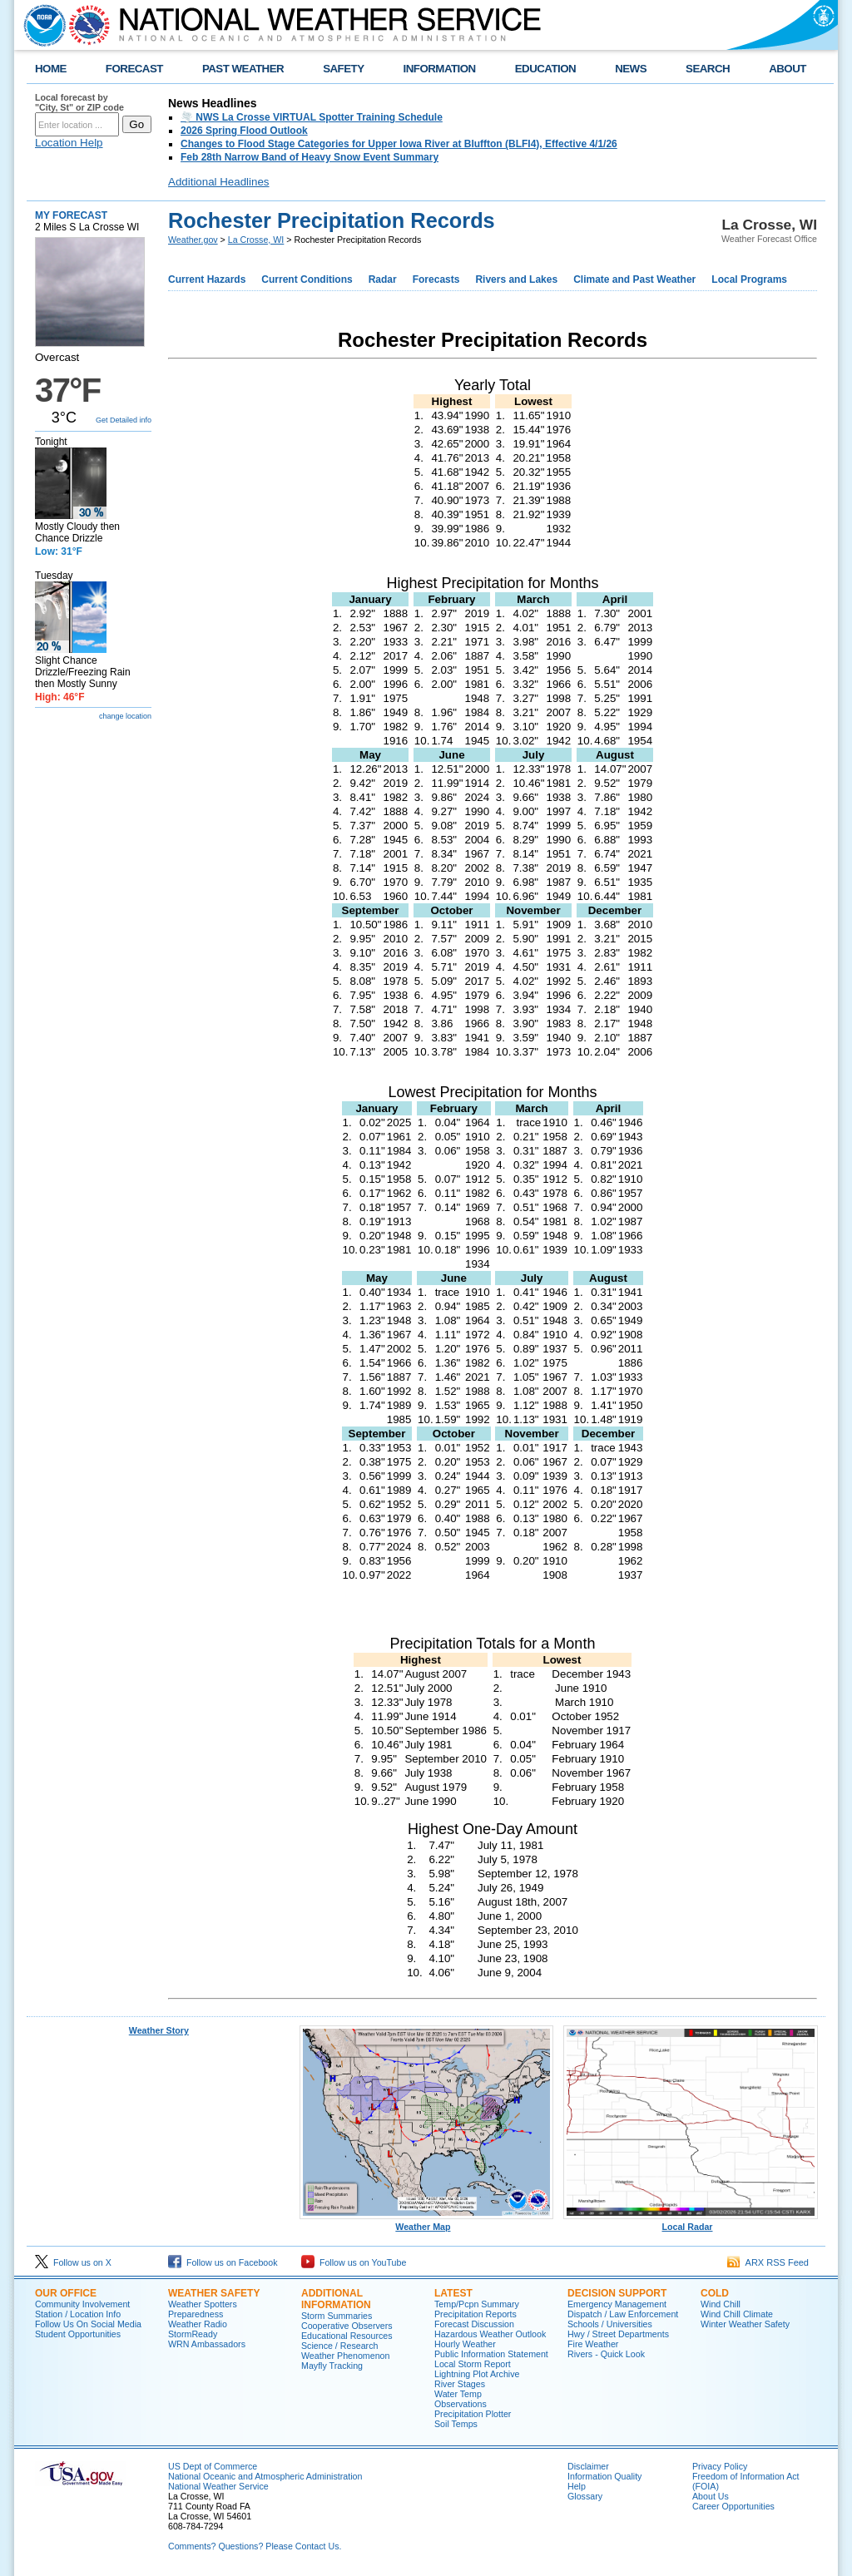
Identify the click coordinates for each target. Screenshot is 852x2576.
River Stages (459, 2384)
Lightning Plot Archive (476, 2374)
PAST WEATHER (243, 68)
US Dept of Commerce (212, 2466)
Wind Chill (721, 2304)
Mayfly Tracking (332, 2366)
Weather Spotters (202, 2304)
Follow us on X (73, 2262)
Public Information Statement (491, 2354)
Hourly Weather (465, 2344)
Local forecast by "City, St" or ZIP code (79, 102)
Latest (453, 2293)
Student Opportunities (78, 2334)
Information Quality (604, 2476)
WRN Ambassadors (206, 2344)
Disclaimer (588, 2466)
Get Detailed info (123, 420)
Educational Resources (347, 2336)
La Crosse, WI (256, 240)
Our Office (66, 2293)
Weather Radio (197, 2324)
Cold (715, 2293)
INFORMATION (440, 68)
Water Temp (458, 2394)
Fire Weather (592, 2344)
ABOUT (787, 68)
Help (576, 2486)
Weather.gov (193, 240)
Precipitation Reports (475, 2314)
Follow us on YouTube (353, 2262)
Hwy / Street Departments (618, 2334)
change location (125, 716)
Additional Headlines (219, 182)
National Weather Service (218, 2486)
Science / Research (339, 2346)
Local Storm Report (472, 2364)
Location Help (69, 142)
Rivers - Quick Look (606, 2354)
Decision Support (616, 2293)
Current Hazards (206, 279)
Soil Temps (456, 2424)
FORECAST (134, 68)
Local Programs (749, 279)
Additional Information (336, 2299)
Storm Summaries (336, 2316)
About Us (710, 2496)
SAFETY (343, 68)
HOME (51, 68)
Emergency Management (616, 2304)
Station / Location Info (78, 2314)
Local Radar (690, 2222)
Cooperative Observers (347, 2326)
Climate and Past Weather (634, 279)
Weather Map (427, 2222)
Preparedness (195, 2314)
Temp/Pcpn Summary (476, 2304)
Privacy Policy (719, 2466)
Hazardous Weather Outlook (490, 2334)
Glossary (584, 2496)
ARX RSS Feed (768, 2262)
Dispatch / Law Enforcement (622, 2314)
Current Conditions (306, 279)
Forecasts (436, 279)
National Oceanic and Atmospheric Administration (265, 2476)
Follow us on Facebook (223, 2262)
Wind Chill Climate (737, 2314)
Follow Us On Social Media (88, 2324)
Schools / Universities (609, 2324)
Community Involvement (82, 2304)
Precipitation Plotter (472, 2414)
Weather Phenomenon (345, 2356)
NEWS (630, 68)
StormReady (192, 2334)
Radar (383, 279)
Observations (460, 2404)
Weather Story (159, 2030)
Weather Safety (214, 2293)
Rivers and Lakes (516, 279)
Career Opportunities (733, 2506)
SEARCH (708, 68)
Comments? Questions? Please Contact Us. (254, 2546)
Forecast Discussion (474, 2324)
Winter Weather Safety (745, 2324)
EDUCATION (545, 68)
